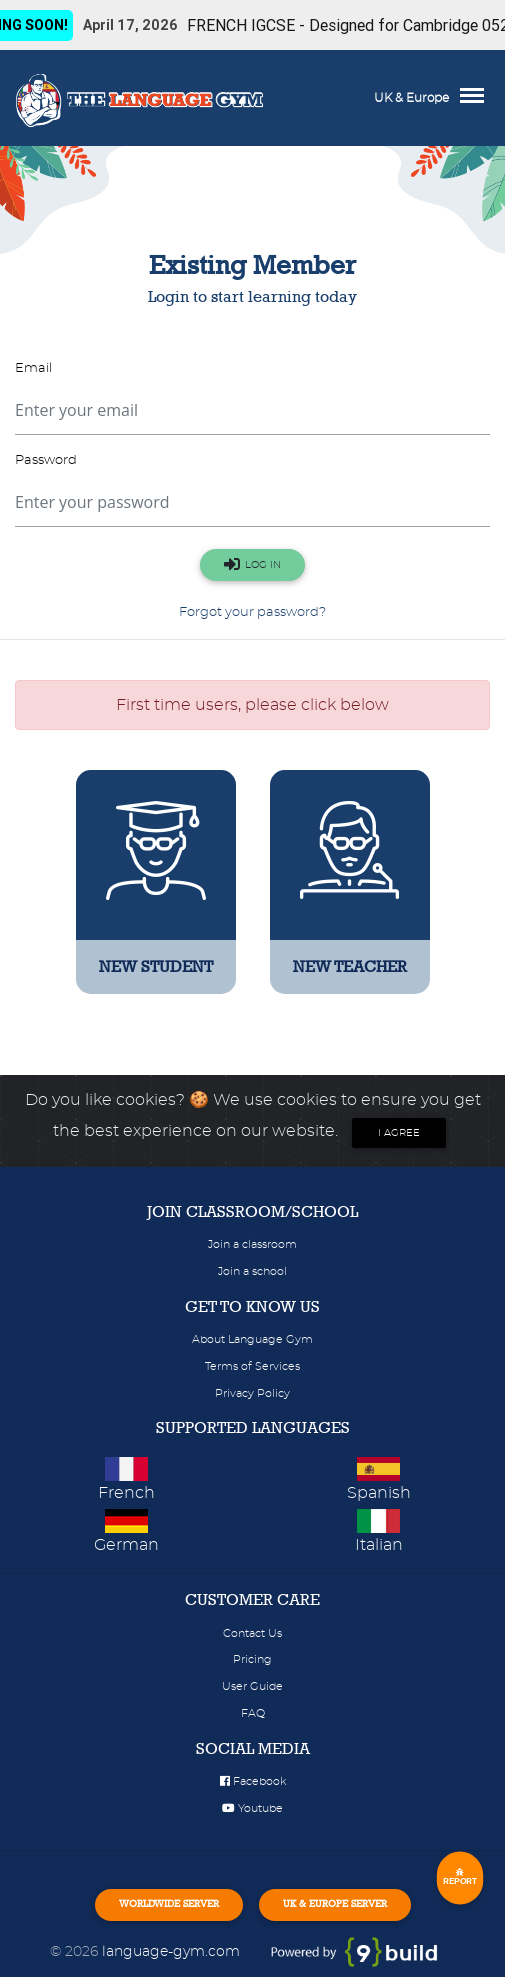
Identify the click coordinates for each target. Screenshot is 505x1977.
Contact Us (252, 1633)
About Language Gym (252, 1339)
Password (46, 460)
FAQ (253, 1713)
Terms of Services (252, 1366)
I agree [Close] (399, 1133)
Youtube (252, 1808)
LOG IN (252, 564)
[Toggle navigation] (477, 98)
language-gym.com (173, 1951)
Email (33, 368)
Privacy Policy (252, 1393)
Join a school (252, 1271)
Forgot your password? (252, 612)
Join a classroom (252, 1244)
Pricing (252, 1659)
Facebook (253, 1781)
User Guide (252, 1686)
